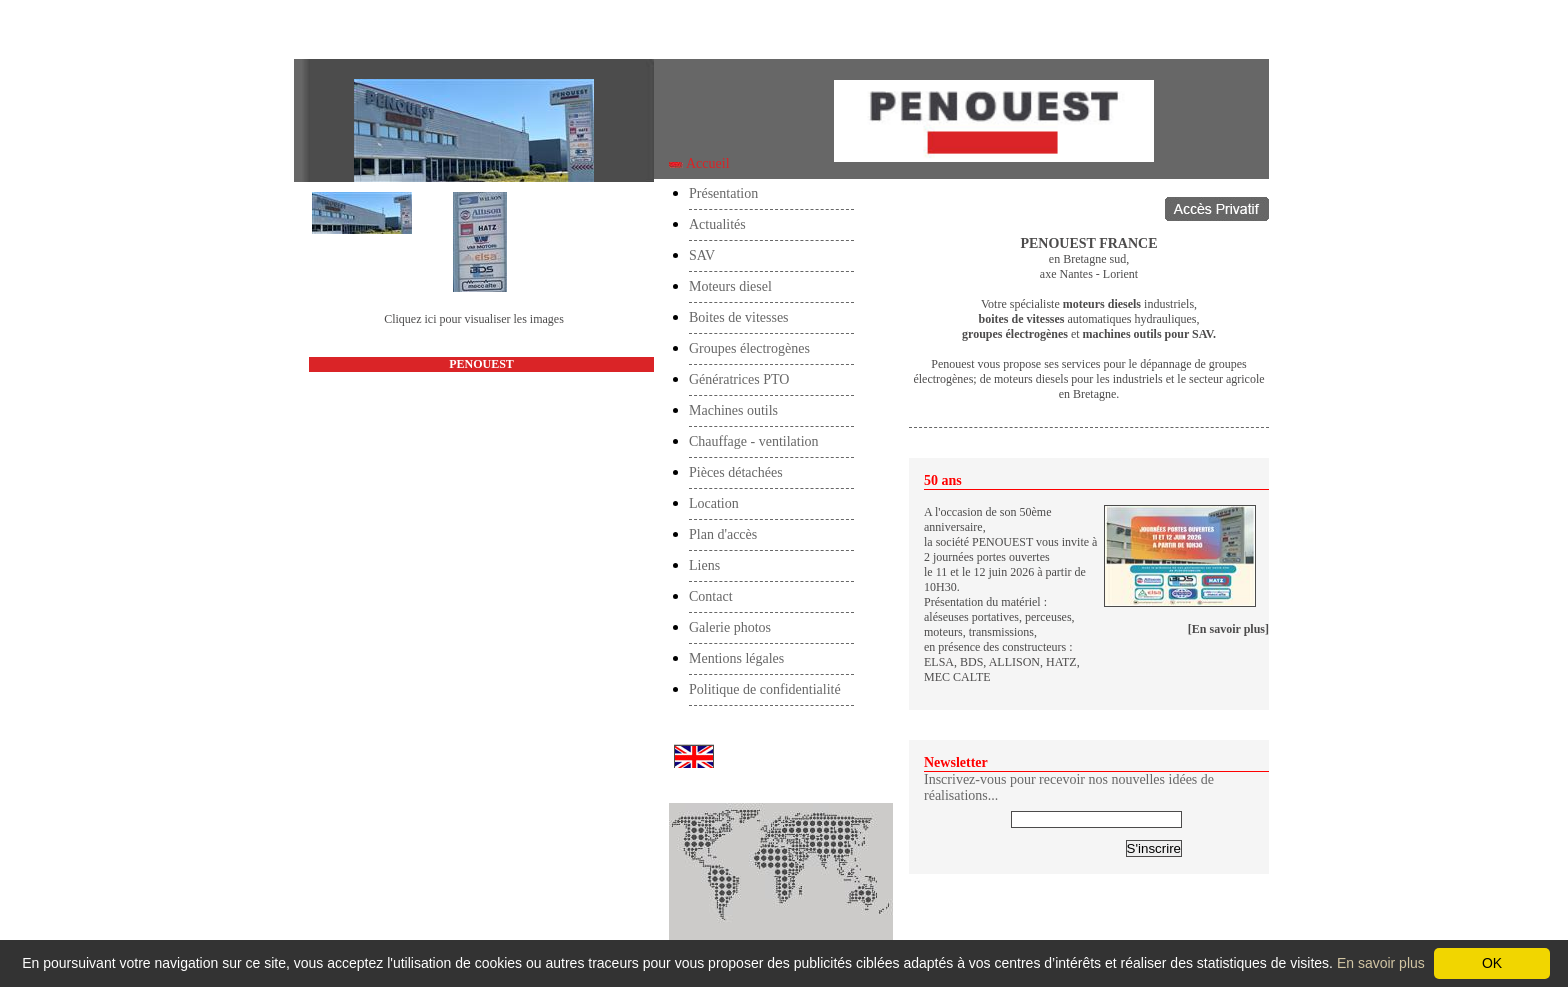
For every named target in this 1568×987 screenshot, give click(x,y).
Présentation (723, 193)
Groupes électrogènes (749, 348)
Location (714, 503)
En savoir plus (1381, 963)
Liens (704, 565)
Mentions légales (736, 658)
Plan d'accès (723, 534)
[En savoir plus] (1228, 629)
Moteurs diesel (730, 286)
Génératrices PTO (739, 379)
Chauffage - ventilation (754, 441)
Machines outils (733, 410)
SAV (702, 255)
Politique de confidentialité (765, 689)
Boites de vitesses (739, 317)
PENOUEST (481, 364)
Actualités (717, 224)
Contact (711, 596)
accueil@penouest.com (481, 454)
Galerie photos (730, 627)
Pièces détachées (736, 472)
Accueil (329, 31)
